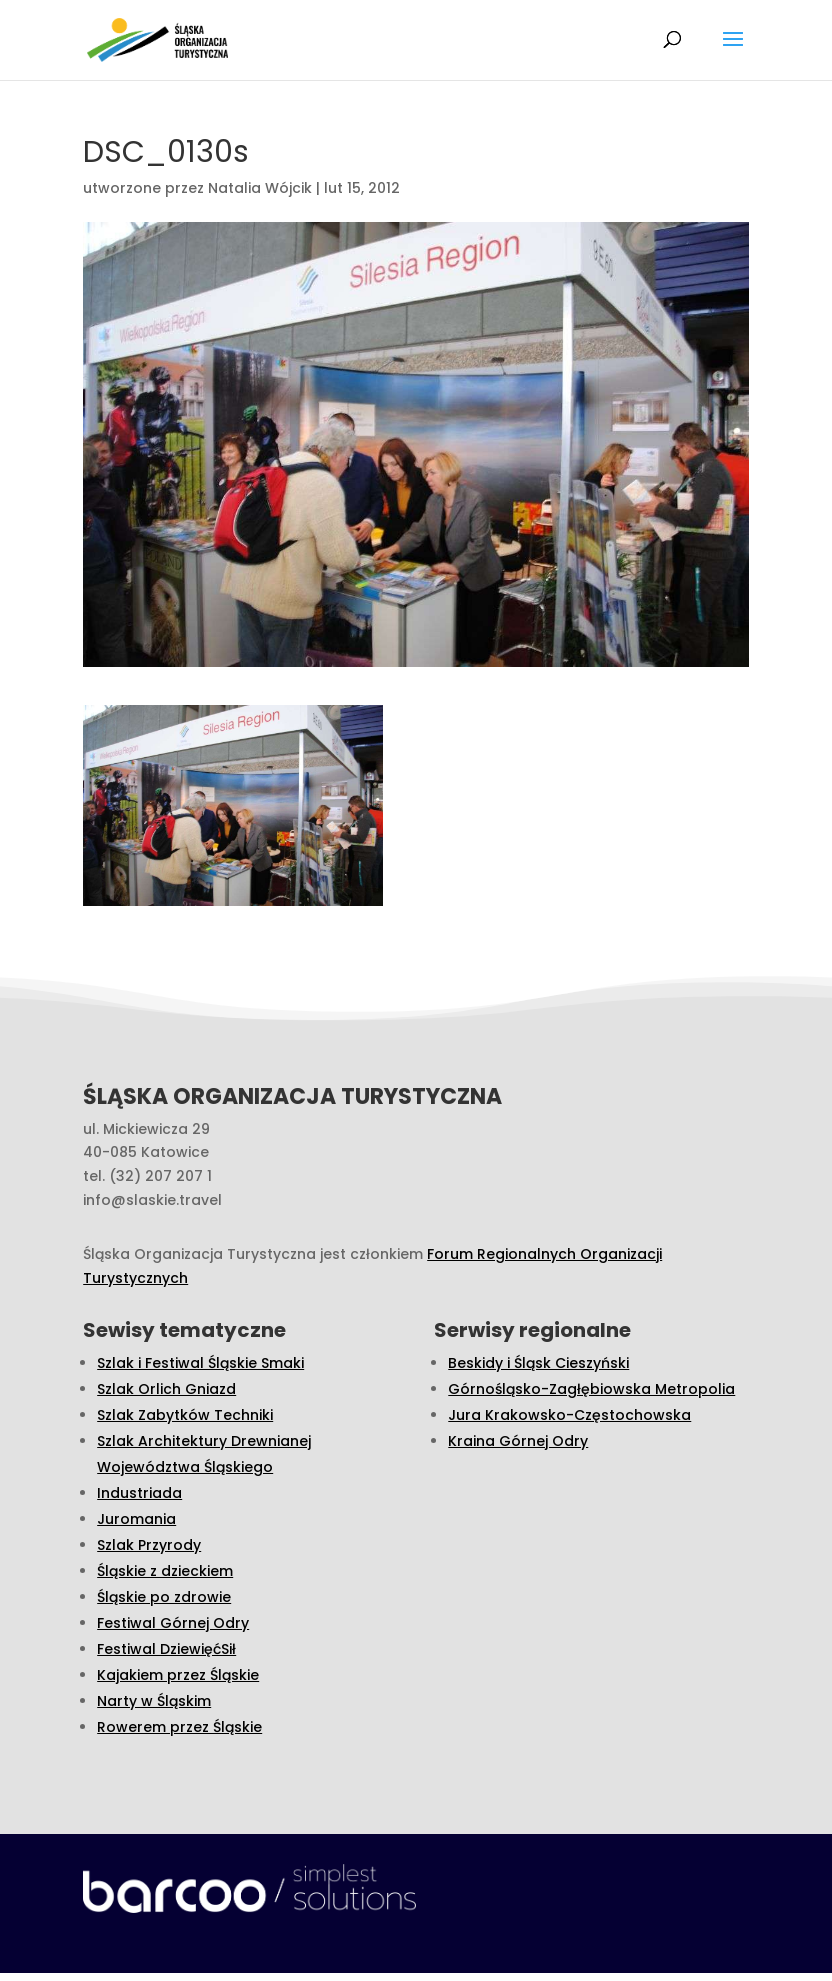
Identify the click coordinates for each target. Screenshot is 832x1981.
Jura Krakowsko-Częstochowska (569, 1415)
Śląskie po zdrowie (164, 1597)
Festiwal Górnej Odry (173, 1623)
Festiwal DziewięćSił (166, 1649)
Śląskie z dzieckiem (165, 1571)
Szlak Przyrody (149, 1545)
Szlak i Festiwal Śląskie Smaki (200, 1363)
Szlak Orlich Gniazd (166, 1389)
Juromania (136, 1519)
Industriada (139, 1493)
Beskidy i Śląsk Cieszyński (538, 1363)
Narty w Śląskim (154, 1701)
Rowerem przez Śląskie (179, 1727)
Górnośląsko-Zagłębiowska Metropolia (591, 1389)
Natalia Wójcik (260, 188)
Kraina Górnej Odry (518, 1441)
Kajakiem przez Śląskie (178, 1675)
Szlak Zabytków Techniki (185, 1415)
